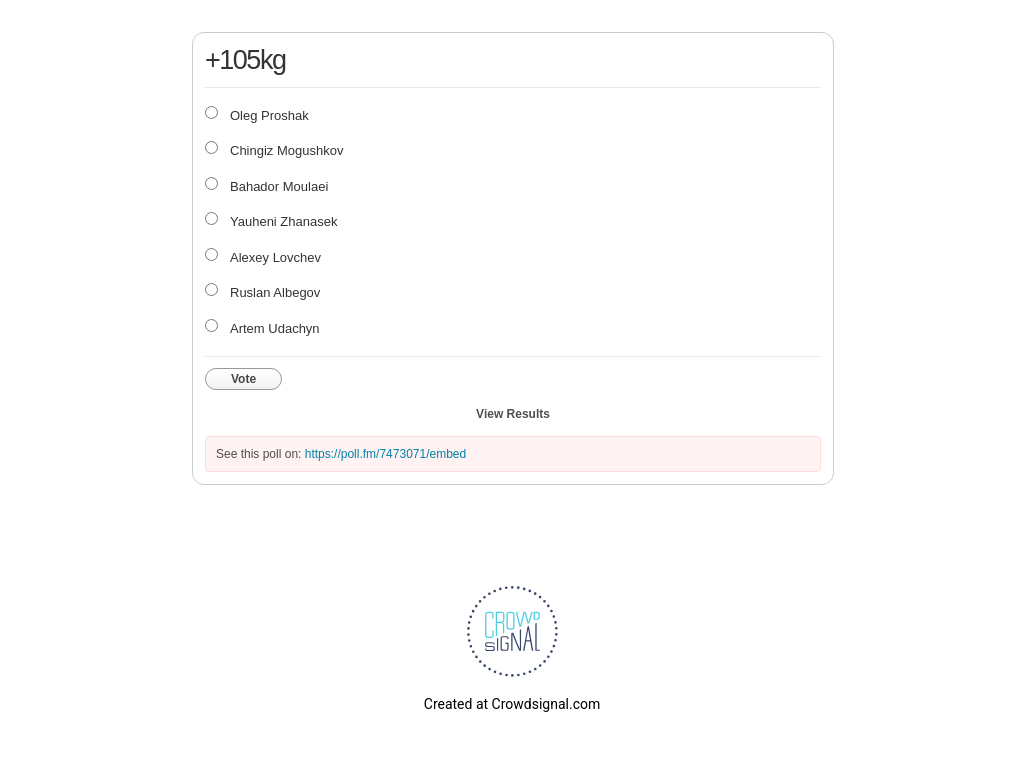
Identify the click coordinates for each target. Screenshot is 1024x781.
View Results (513, 414)
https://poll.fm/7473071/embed (385, 454)
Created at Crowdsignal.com (512, 704)
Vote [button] (243, 379)
